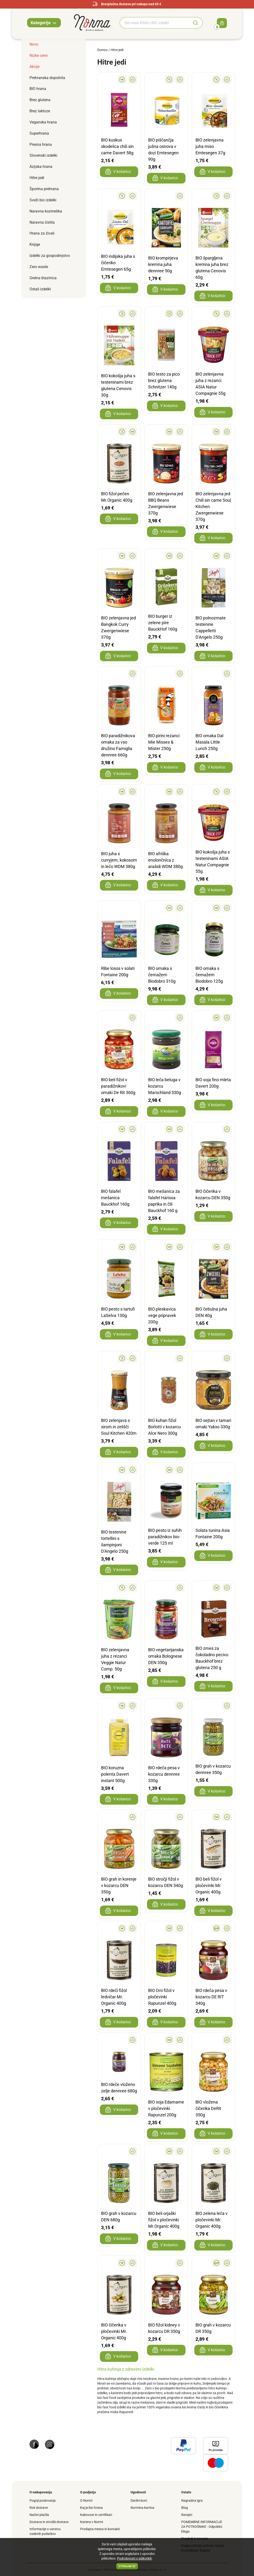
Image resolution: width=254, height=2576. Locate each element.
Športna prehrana (44, 189)
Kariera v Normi (91, 2522)
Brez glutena (39, 100)
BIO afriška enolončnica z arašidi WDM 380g (165, 860)
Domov (102, 50)
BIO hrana (37, 88)
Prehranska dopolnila (47, 77)
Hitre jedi (36, 177)
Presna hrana (40, 144)
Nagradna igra (192, 2500)
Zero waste (38, 266)
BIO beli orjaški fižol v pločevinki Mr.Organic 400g (163, 2220)
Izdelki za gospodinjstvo (49, 255)
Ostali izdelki (40, 289)
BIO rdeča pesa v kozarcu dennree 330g (164, 1774)
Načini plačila (39, 2515)
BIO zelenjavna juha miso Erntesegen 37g (210, 146)
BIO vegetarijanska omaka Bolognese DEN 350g (166, 1656)
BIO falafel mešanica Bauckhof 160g (115, 1198)
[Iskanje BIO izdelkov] (154, 22)
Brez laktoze (39, 111)
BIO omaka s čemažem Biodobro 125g (209, 975)
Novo (33, 44)
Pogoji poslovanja (42, 2500)
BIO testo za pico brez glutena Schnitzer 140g (164, 380)
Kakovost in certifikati (96, 2515)
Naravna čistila (42, 222)
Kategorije (44, 23)
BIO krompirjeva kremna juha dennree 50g (163, 264)
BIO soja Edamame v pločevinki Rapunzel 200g (166, 2108)
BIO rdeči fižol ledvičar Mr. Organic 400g (114, 1997)
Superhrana (39, 133)
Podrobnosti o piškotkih (134, 2558)
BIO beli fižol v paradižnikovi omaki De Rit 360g (118, 1086)
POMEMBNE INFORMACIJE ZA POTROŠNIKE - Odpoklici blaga (201, 2526)
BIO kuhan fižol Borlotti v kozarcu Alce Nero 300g (164, 1427)
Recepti (186, 2515)
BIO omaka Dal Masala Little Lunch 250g (209, 742)
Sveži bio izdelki (42, 200)
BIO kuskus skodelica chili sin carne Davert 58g (117, 146)
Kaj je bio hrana (91, 2508)
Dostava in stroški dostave (48, 2522)
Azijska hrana (40, 166)
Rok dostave (38, 2508)
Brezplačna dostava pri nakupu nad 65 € (127, 4)
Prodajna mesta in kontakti (100, 2529)
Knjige (34, 244)
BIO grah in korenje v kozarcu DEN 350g (119, 1885)
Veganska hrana (43, 122)
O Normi (86, 2500)
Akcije (34, 66)
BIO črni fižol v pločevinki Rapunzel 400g (162, 1997)
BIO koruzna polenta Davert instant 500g (115, 1774)
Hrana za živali (41, 233)
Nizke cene (38, 55)
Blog (184, 2508)
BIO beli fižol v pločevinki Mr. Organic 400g (208, 1885)
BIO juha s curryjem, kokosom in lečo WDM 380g (119, 860)
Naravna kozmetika (45, 211)
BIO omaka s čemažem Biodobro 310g (162, 975)
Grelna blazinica (43, 278)
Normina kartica (142, 2508)
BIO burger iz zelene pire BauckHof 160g (162, 623)
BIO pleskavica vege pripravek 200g (162, 1315)
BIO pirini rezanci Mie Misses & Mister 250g (164, 742)
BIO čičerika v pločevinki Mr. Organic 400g (114, 2331)
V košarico (118, 172)
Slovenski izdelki (43, 155)
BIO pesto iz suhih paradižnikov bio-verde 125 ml (165, 1537)
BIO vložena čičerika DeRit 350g (208, 2108)
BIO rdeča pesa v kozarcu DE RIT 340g (211, 1997)
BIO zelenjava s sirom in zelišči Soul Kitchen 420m (119, 1427)
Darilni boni (139, 2500)
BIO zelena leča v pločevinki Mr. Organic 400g (211, 2220)
